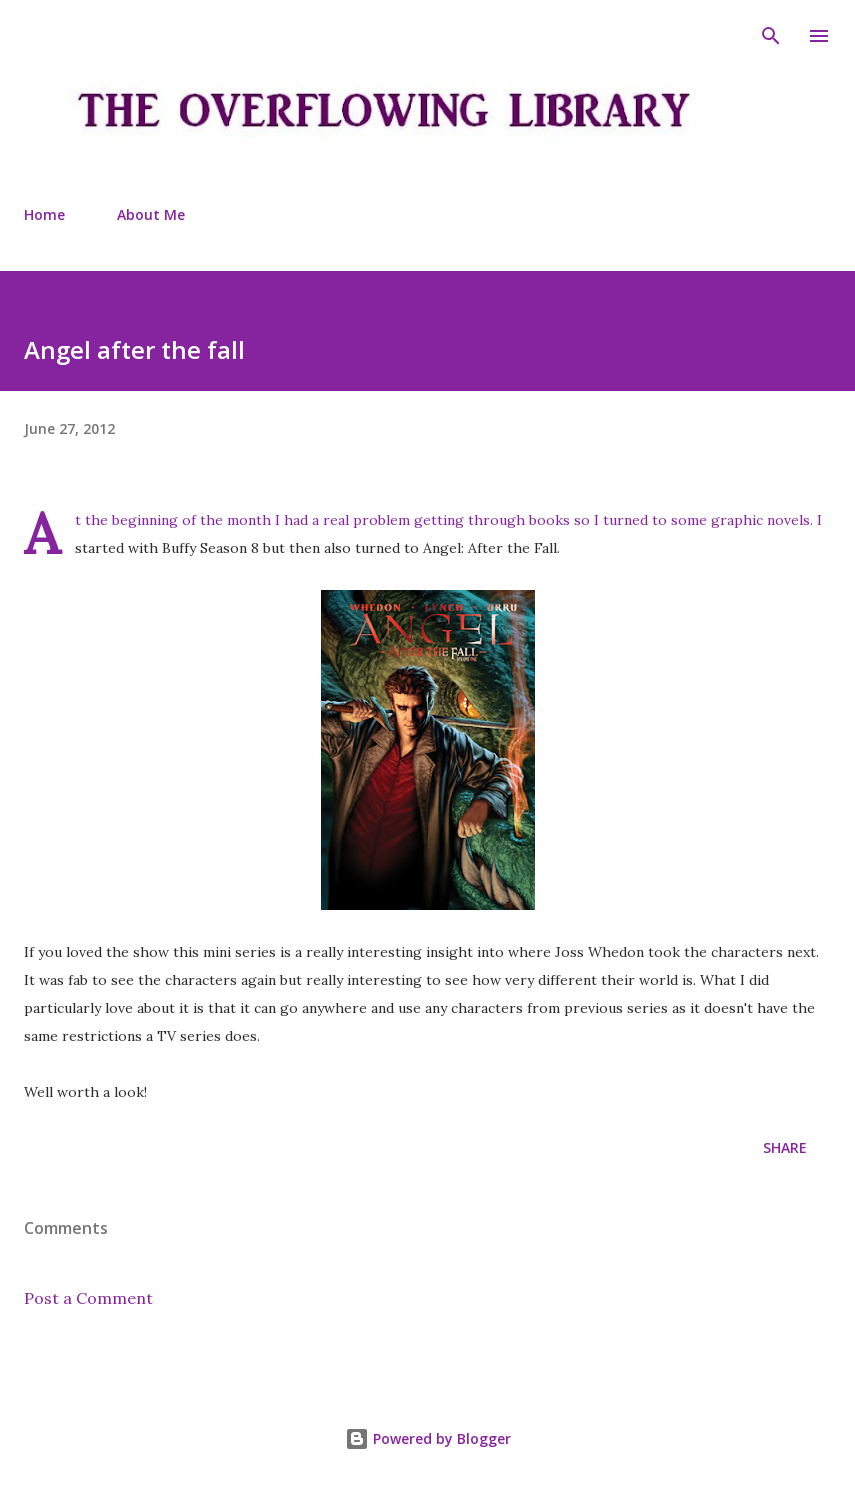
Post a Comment (88, 1298)
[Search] (771, 36)
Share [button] (785, 1147)
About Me (151, 214)
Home (44, 214)
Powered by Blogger (428, 1438)
